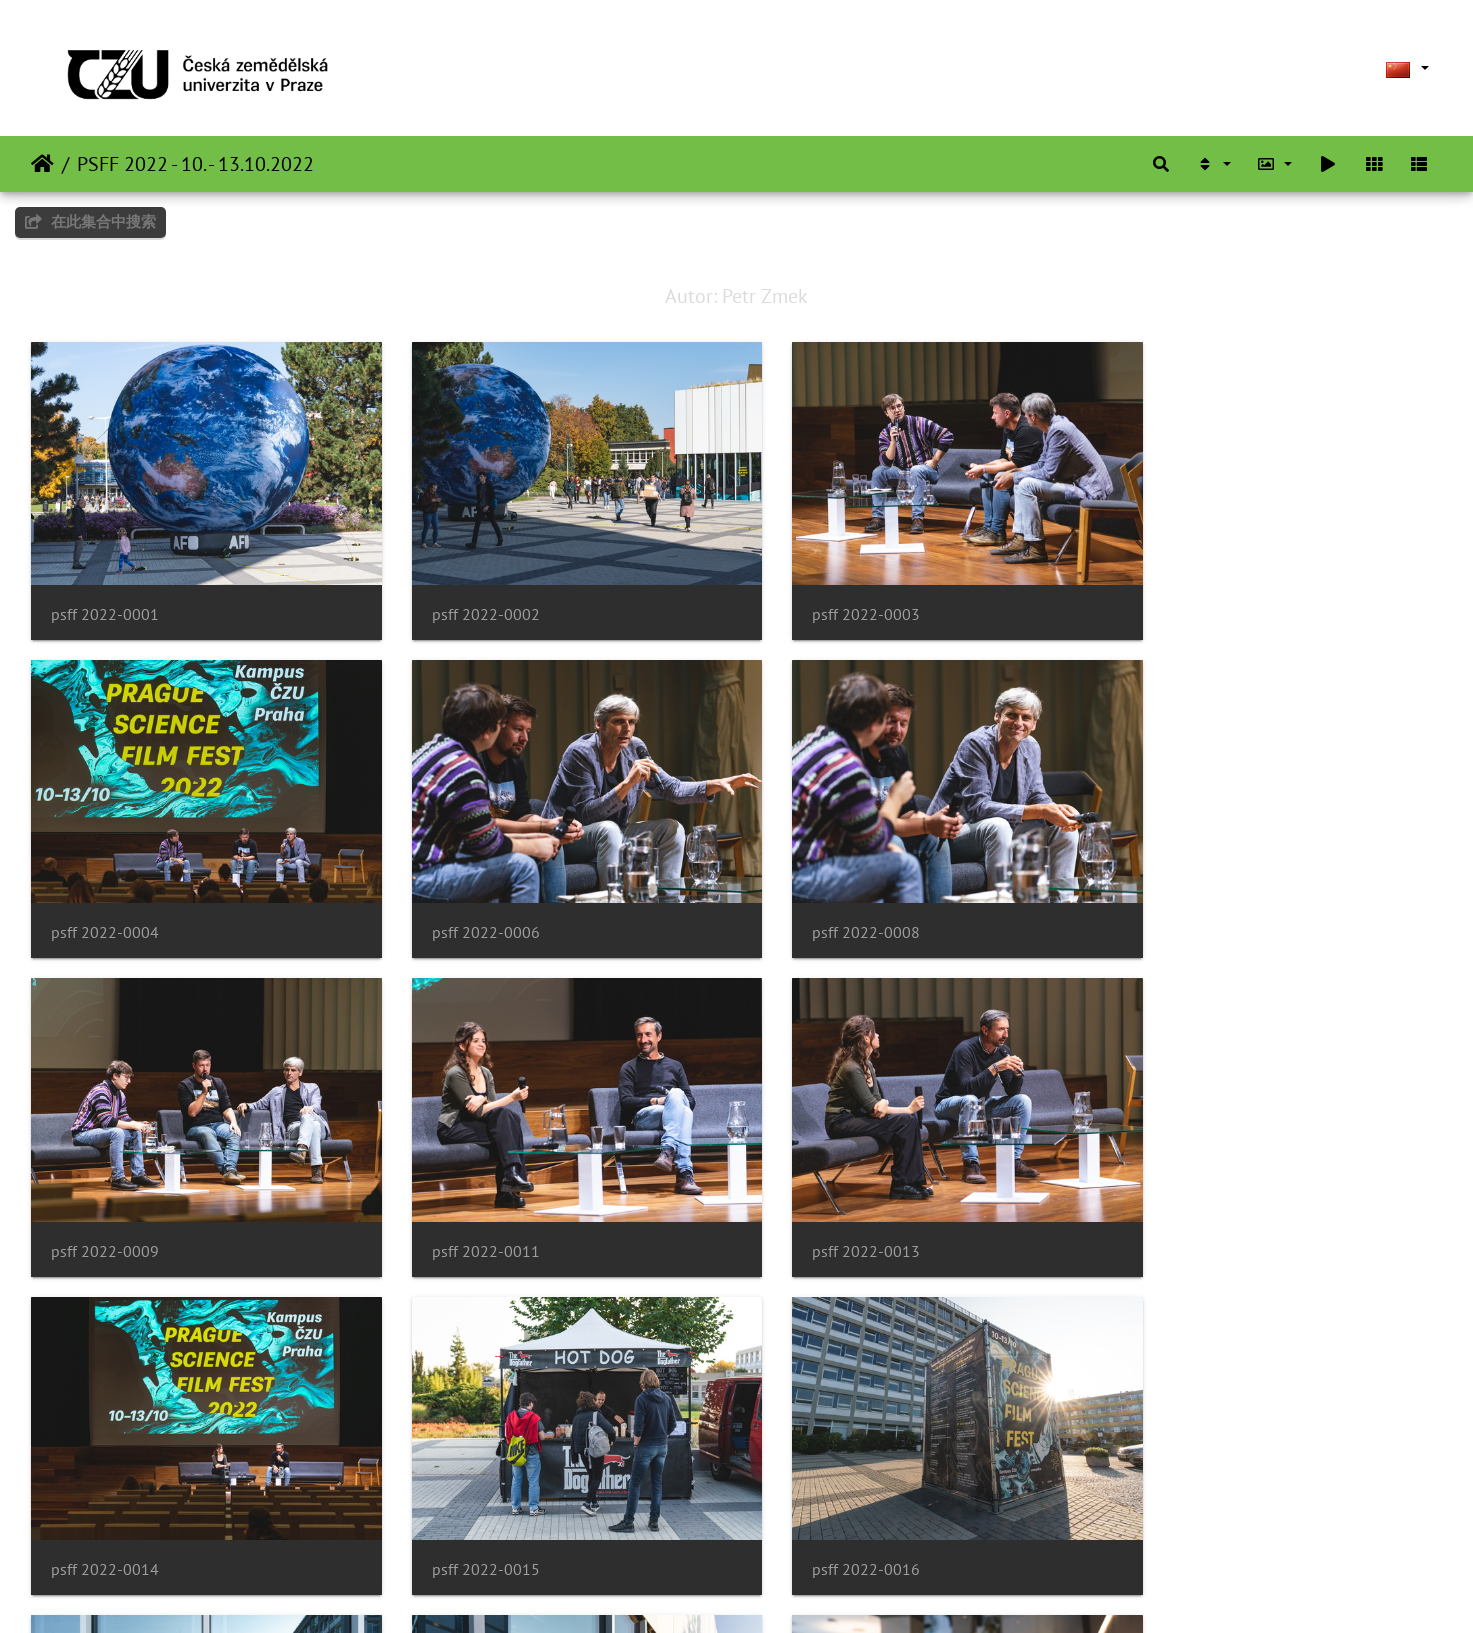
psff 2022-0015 (826, 1208)
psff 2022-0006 (105, 904)
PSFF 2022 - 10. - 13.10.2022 (195, 164)
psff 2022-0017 (105, 1512)
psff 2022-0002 (465, 600)
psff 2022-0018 (465, 1512)
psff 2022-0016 (1186, 1208)
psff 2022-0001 (105, 600)
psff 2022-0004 (1186, 600)
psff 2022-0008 (465, 904)
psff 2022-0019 (826, 1512)
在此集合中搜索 (90, 221)
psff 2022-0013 (105, 1208)
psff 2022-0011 (1186, 904)
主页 (42, 164)
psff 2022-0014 (465, 1208)
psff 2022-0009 (826, 904)
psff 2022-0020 (1186, 1512)
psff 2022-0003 (826, 600)
